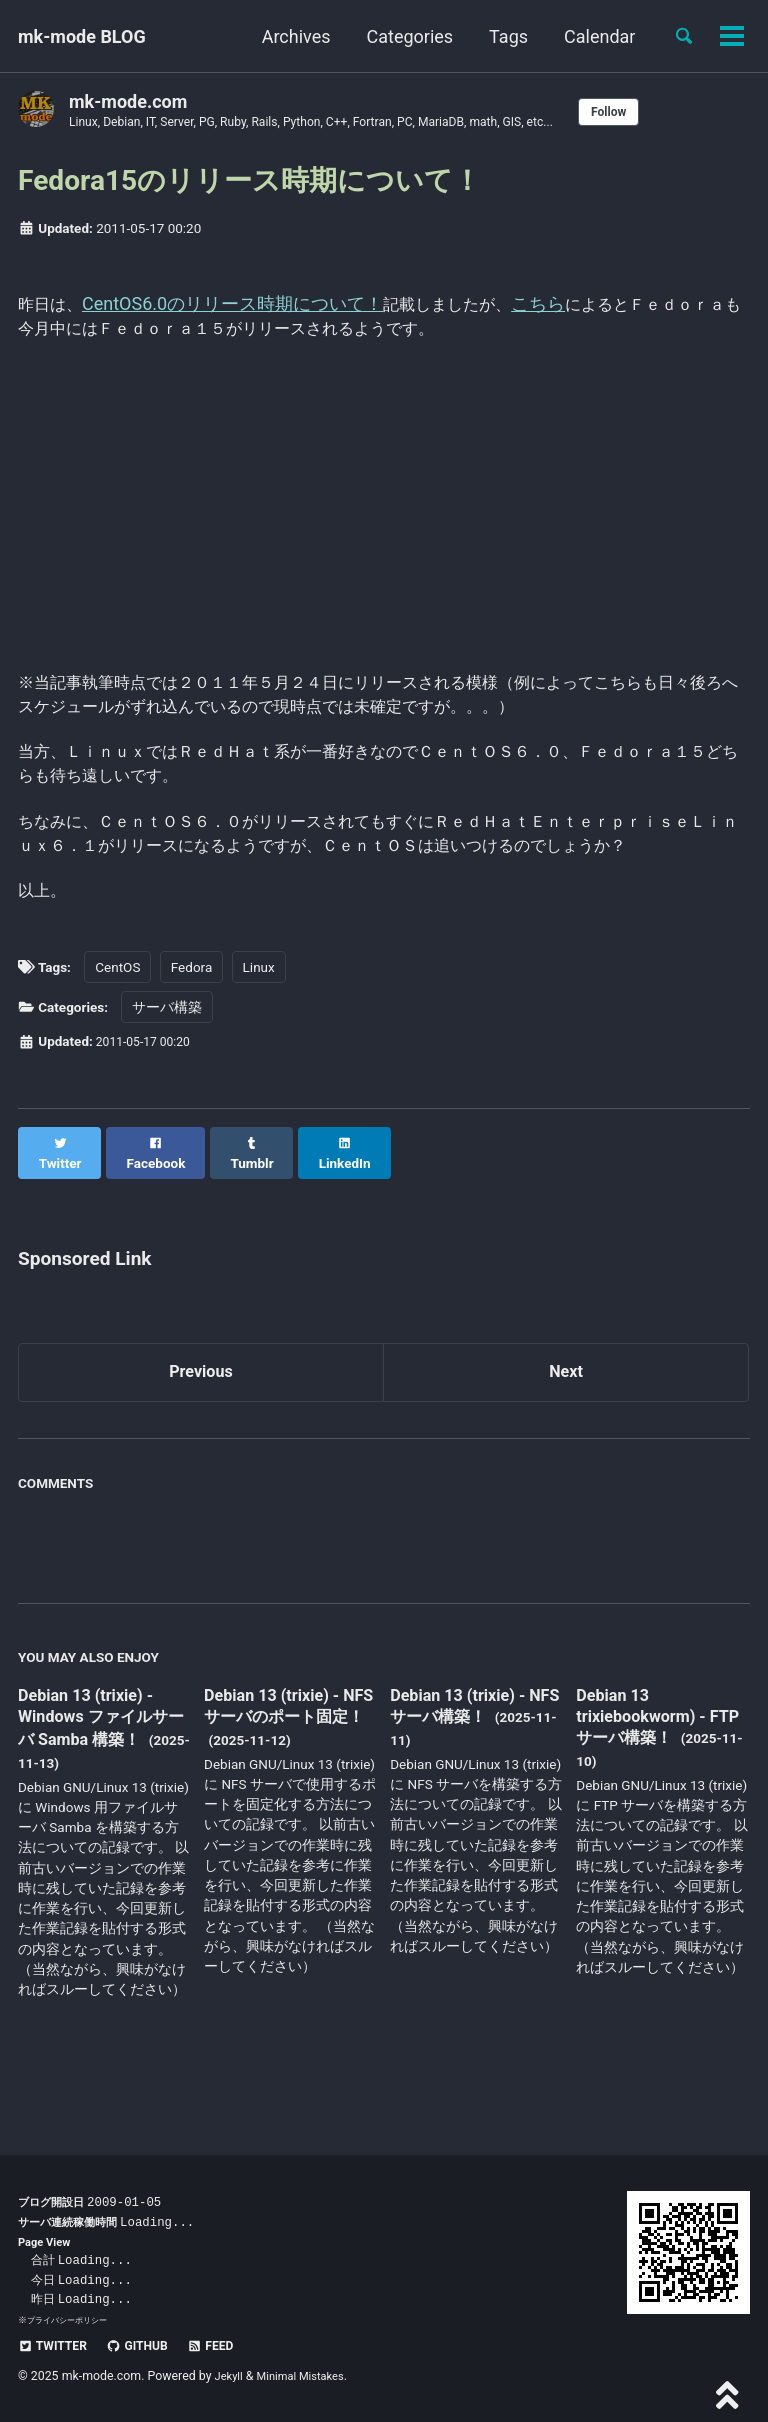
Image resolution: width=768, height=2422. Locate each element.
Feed (229, 2346)
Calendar (591, 36)
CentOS (117, 1031)
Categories (401, 36)
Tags (500, 36)
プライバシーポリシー (72, 2319)
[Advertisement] (384, 510)
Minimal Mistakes (308, 2377)
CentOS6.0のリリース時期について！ (240, 305)
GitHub (148, 2346)
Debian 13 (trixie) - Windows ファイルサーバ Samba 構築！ (102, 1769)
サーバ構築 (167, 1071)
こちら (562, 305)
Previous (201, 1421)
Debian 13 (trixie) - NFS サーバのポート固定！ (286, 1769)
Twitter (56, 2346)
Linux (259, 1031)
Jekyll (231, 2377)
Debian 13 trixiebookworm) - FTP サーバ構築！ (648, 1768)
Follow (669, 112)
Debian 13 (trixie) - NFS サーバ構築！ (465, 1757)
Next (566, 1421)
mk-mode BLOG (82, 36)
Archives (287, 36)
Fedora (191, 1031)
